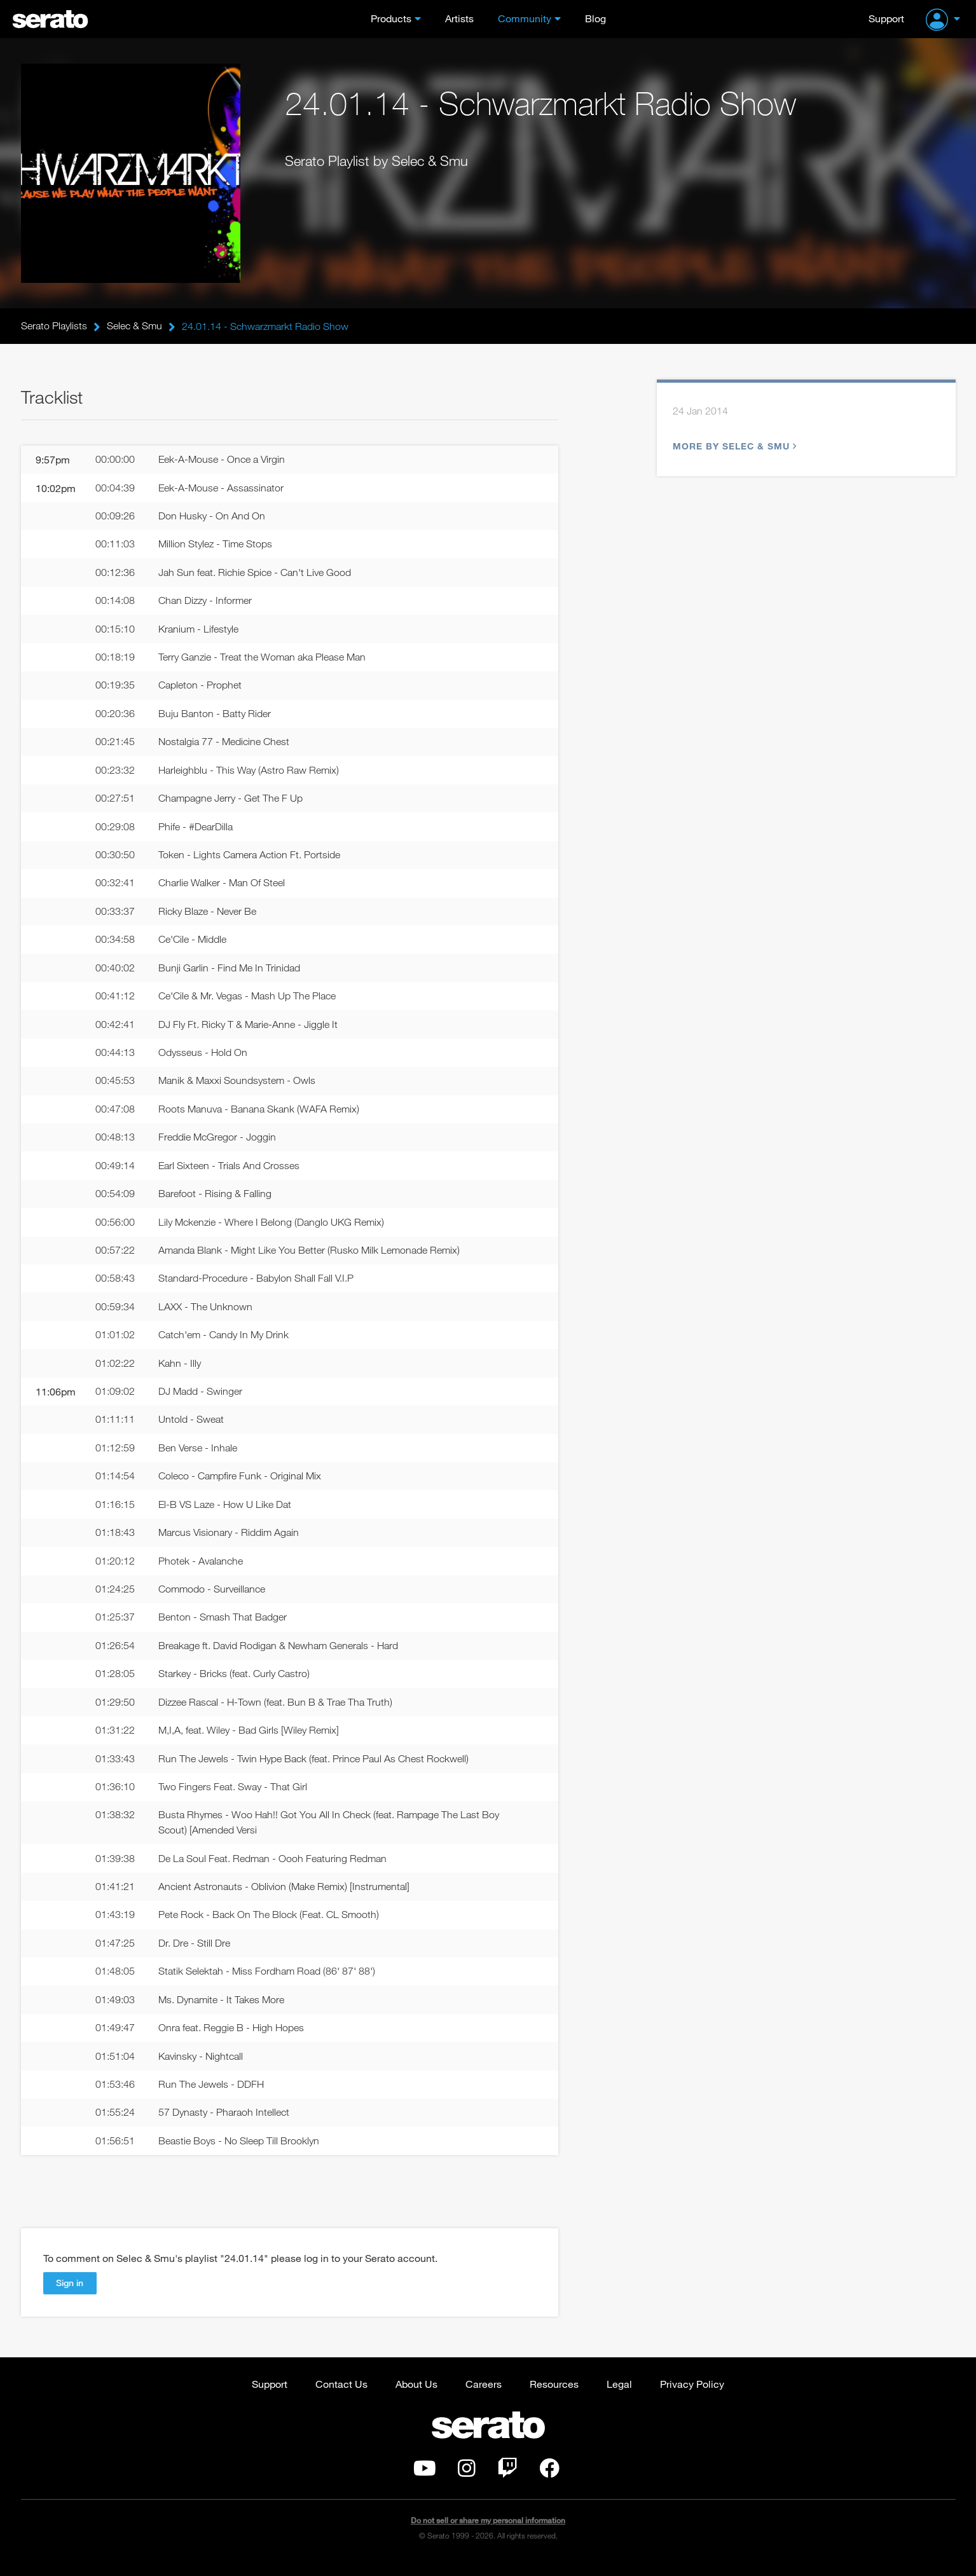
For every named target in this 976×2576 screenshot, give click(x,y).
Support (886, 18)
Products (391, 18)
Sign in (70, 2296)
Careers (483, 2398)
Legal (619, 2398)
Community (524, 18)
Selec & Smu (134, 326)
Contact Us (341, 2398)
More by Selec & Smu (733, 446)
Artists (459, 18)
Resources (554, 2398)
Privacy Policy (692, 2398)
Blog (595, 18)
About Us (416, 2398)
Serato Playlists (54, 326)
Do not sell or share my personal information (488, 2534)
